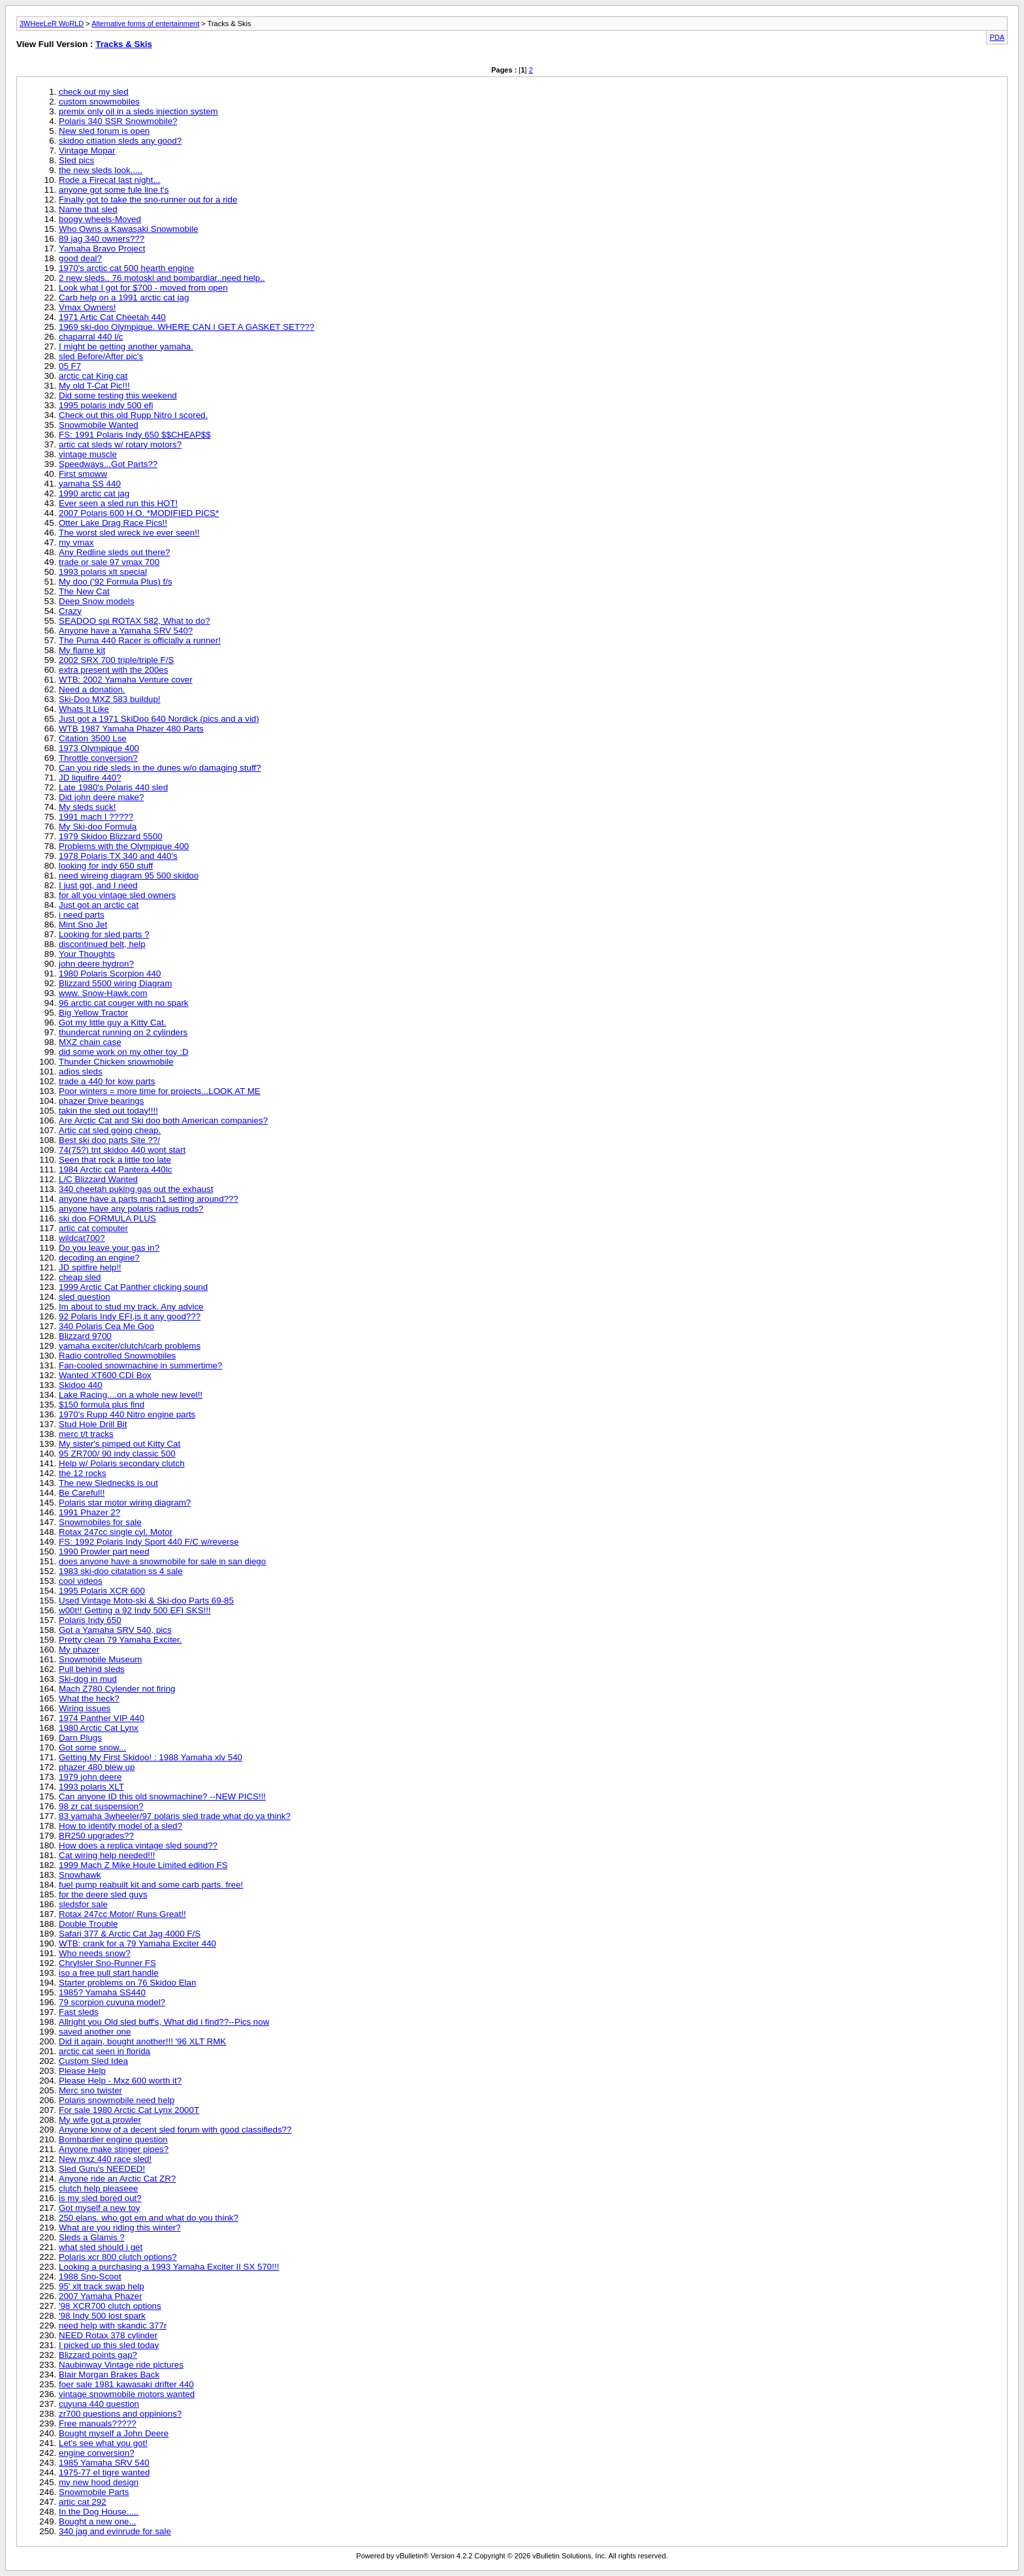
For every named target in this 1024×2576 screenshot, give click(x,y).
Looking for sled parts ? (104, 934)
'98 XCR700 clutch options (110, 2306)
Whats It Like (84, 709)
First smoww (83, 474)
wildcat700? (81, 1238)
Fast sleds (79, 2012)
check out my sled (94, 92)
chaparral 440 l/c (91, 337)
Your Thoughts (87, 954)
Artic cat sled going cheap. (110, 1130)
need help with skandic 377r (113, 2325)
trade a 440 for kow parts (107, 1081)
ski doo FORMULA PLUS (107, 1218)
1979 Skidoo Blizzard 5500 (111, 836)
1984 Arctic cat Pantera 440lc (115, 1169)
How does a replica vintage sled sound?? (138, 1845)
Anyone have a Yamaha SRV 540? (126, 631)
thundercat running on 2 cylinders (123, 1032)
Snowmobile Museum (100, 1659)
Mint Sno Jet (83, 924)
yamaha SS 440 (90, 484)
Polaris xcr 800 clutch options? (118, 2257)
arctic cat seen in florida (104, 2051)
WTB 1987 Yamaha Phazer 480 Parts (131, 728)
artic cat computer (93, 1228)
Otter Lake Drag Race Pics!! (113, 523)
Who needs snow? (95, 1953)
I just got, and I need (98, 885)
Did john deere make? (101, 797)
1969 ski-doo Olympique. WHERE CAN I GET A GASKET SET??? (186, 327)
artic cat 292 (82, 2502)
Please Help (82, 2071)
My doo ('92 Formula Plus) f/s (115, 582)
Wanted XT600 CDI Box (105, 1375)
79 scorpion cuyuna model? (112, 2002)
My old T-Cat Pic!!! (94, 386)
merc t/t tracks (86, 1434)
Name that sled (88, 209)
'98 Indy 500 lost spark (102, 2316)
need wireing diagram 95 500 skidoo (129, 875)
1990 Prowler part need (104, 1551)
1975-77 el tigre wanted (104, 2472)
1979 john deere (90, 1777)
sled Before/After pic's (101, 356)
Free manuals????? (97, 2423)
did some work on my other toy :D (124, 1052)
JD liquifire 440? (90, 777)
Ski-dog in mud (88, 1679)
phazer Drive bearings (101, 1101)
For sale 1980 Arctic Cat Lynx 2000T (129, 2110)
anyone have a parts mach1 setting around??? (148, 1199)
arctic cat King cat (93, 376)
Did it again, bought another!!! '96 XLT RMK (142, 2041)
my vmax (76, 542)
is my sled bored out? (100, 2198)
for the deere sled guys (103, 1894)
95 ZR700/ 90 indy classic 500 (117, 1453)
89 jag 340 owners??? (101, 239)
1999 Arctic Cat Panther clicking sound (133, 1287)
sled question (84, 1297)
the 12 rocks (82, 1473)
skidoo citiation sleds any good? (120, 141)
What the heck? (89, 1698)
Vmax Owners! (87, 307)
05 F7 (70, 366)
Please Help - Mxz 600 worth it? (120, 2080)
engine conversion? (97, 2453)
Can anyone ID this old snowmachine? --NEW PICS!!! (162, 1796)
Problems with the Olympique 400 (124, 846)
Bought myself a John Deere (113, 2433)
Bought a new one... (97, 2521)
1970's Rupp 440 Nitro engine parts (127, 1414)
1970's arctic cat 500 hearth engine (126, 268)
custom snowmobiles (99, 101)
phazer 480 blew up (97, 1767)
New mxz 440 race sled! (105, 2159)
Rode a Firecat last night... (110, 180)
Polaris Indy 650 (90, 1620)
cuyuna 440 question (99, 2404)
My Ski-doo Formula (97, 826)
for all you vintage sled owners (117, 895)
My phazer (79, 1649)
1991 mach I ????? (96, 817)
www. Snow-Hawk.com (103, 993)
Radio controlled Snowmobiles (117, 1355)
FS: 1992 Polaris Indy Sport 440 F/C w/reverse (149, 1542)
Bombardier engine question (113, 2139)
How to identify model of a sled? (120, 1826)
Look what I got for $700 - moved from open (143, 288)
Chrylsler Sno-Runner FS (107, 1963)
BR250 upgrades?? (96, 1836)
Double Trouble (88, 1924)
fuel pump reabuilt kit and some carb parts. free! (151, 1885)
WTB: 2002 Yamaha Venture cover (126, 679)
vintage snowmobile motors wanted (127, 2394)
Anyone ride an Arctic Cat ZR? (117, 2178)
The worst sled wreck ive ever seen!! (129, 533)
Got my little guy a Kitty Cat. (112, 1022)
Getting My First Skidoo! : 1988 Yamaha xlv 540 (150, 1757)
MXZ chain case (90, 1042)
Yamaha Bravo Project (102, 248)
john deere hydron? (96, 964)
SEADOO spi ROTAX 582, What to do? (134, 621)
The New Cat (84, 591)
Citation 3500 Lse (93, 738)
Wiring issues (84, 1708)
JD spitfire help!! (90, 1267)
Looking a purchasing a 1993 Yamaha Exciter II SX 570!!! (169, 2267)
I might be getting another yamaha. (126, 346)
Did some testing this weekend (118, 395)
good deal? (80, 258)
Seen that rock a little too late (115, 1160)
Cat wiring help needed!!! (107, 1855)
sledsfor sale (83, 1904)
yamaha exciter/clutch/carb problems (129, 1346)
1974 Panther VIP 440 (101, 1718)
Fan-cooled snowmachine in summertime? (140, 1365)
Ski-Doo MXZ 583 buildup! (110, 699)
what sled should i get (100, 2247)
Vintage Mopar (87, 150)
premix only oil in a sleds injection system (138, 111)
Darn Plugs (80, 1738)
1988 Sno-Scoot (90, 2276)
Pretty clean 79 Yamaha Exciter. (120, 1640)
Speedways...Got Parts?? (108, 464)
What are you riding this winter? (120, 2227)
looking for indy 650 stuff (106, 866)
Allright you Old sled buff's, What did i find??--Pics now (164, 2022)
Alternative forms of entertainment (145, 23)
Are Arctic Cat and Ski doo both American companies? (163, 1120)
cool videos (81, 1581)
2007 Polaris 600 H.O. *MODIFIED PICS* (139, 513)
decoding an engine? (99, 1258)
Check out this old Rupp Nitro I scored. (133, 415)
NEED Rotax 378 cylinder (108, 2335)
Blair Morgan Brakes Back (109, 2374)
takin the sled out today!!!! (108, 1111)
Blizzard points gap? (98, 2355)
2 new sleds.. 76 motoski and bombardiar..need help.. (162, 278)
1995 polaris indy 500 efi (106, 405)
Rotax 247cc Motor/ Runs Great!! (122, 1914)
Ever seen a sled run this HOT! (118, 503)
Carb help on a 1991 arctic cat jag (124, 297)
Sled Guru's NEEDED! (102, 2169)
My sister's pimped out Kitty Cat (119, 1444)
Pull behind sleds (92, 1669)
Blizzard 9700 (85, 1336)
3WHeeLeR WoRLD (52, 23)
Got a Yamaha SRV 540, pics (115, 1630)
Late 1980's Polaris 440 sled (113, 787)
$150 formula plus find (101, 1404)
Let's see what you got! (103, 2443)
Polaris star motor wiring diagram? (125, 1502)
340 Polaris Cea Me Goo (106, 1326)
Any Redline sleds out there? (114, 552)
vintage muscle (88, 454)
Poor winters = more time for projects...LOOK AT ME (160, 1091)
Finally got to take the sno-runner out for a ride (148, 199)
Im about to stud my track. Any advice (131, 1307)
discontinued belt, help (102, 944)
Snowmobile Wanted (98, 425)
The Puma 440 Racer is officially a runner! (140, 640)
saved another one (95, 2032)
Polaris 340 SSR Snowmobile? (118, 121)
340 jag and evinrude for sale (115, 2531)
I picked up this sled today (109, 2345)
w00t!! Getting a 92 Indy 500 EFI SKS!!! (135, 1610)
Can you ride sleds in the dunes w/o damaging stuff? (160, 768)
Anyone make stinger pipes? (113, 2149)
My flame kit (82, 650)
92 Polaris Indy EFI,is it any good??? (129, 1316)
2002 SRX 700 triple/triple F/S (116, 660)
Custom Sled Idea (93, 2061)
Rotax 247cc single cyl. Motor (115, 1532)
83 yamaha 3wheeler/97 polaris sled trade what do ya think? (175, 1816)
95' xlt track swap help (101, 2286)
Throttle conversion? (98, 758)
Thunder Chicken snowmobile (116, 1062)
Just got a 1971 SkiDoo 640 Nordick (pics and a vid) (159, 719)
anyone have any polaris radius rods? (131, 1209)
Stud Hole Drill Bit (93, 1424)
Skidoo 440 (81, 1385)
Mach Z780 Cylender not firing (117, 1689)
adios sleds (81, 1071)
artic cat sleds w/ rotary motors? (120, 444)
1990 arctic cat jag (94, 493)
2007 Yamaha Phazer (100, 2296)
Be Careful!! (81, 1493)
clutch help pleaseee (98, 2188)
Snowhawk (80, 1875)
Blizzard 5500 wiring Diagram (115, 983)
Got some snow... (92, 1747)
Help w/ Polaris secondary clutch (122, 1463)
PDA (996, 37)
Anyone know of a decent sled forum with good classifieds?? (175, 2129)
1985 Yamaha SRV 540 (104, 2463)
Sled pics (76, 160)
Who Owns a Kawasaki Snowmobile (128, 229)
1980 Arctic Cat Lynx (98, 1728)
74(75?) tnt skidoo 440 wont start (122, 1150)
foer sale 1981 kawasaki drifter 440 (126, 2384)
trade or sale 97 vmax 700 (109, 562)
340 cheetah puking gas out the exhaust (136, 1189)
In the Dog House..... (98, 2512)
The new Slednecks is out (108, 1483)
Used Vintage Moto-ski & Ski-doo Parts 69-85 (146, 1600)
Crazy (70, 611)
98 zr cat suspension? (101, 1806)
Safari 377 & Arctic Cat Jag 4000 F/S (129, 1934)
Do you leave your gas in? (109, 1248)
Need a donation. (92, 689)
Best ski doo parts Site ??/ (109, 1140)
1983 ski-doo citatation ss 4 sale (121, 1571)
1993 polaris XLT (91, 1787)
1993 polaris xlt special (103, 572)
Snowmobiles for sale (100, 1522)
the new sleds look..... (100, 170)
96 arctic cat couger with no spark (124, 1003)
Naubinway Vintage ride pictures (121, 2365)
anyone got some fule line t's (114, 190)
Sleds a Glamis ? (92, 2237)
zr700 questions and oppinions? (120, 2414)
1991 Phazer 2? (89, 1512)
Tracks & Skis (123, 44)
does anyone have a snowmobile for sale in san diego (162, 1561)
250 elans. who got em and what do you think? (148, 2218)
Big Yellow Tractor (93, 1013)
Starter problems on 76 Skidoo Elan (127, 1983)
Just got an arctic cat (98, 905)
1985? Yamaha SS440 (102, 1992)
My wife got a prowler (100, 2120)
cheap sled (80, 1277)
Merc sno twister (90, 2090)
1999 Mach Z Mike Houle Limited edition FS (143, 1865)
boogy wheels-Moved (100, 219)
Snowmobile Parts (94, 2492)
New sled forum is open (104, 131)
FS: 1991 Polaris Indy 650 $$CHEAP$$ (135, 435)
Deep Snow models (97, 601)
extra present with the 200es (113, 670)
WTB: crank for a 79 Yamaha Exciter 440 (137, 1943)
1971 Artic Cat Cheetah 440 (112, 317)
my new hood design (98, 2482)
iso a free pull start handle (109, 1973)
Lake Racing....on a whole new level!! (130, 1395)
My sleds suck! (87, 807)
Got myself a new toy (99, 2208)
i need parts (81, 915)
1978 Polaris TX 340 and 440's (118, 856)
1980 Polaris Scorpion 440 (110, 973)
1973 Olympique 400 (99, 748)
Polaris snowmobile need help (116, 2100)
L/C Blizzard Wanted (98, 1179)
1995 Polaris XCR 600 (102, 1591)
